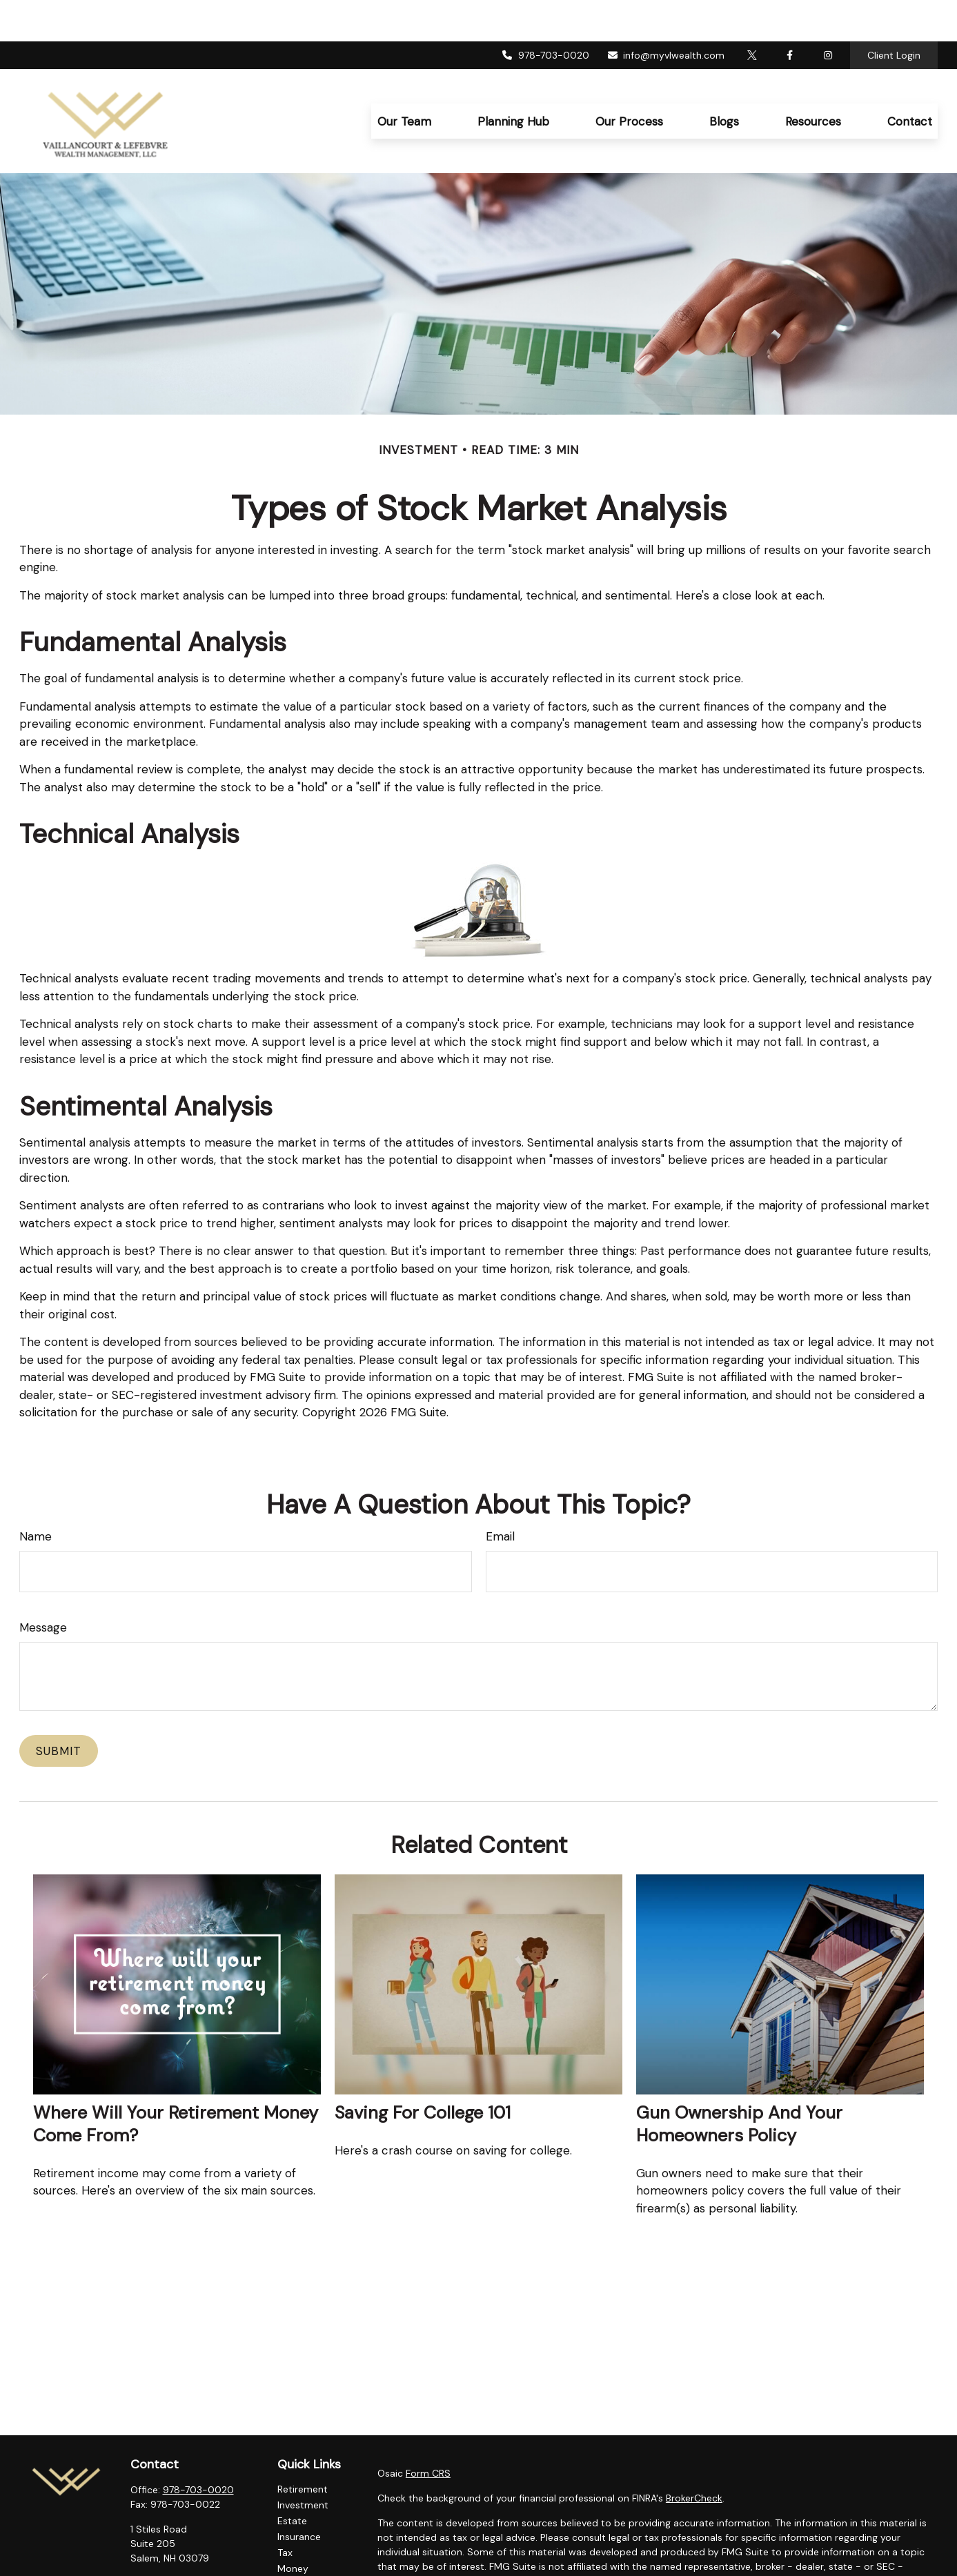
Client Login (893, 14)
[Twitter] (751, 14)
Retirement (302, 2447)
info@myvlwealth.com (665, 14)
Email (500, 1495)
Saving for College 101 (423, 2071)
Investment (302, 2463)
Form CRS (428, 2432)
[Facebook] (789, 14)
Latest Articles (310, 2559)
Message (43, 1586)
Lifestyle (296, 2543)
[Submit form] (58, 1709)
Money (292, 2527)
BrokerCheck (694, 2456)
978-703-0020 (545, 14)
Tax (285, 2511)
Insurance (299, 2495)
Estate (292, 2479)
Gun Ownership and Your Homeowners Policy (739, 2083)
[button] (404, 80)
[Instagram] (188, 2563)
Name (35, 1495)
